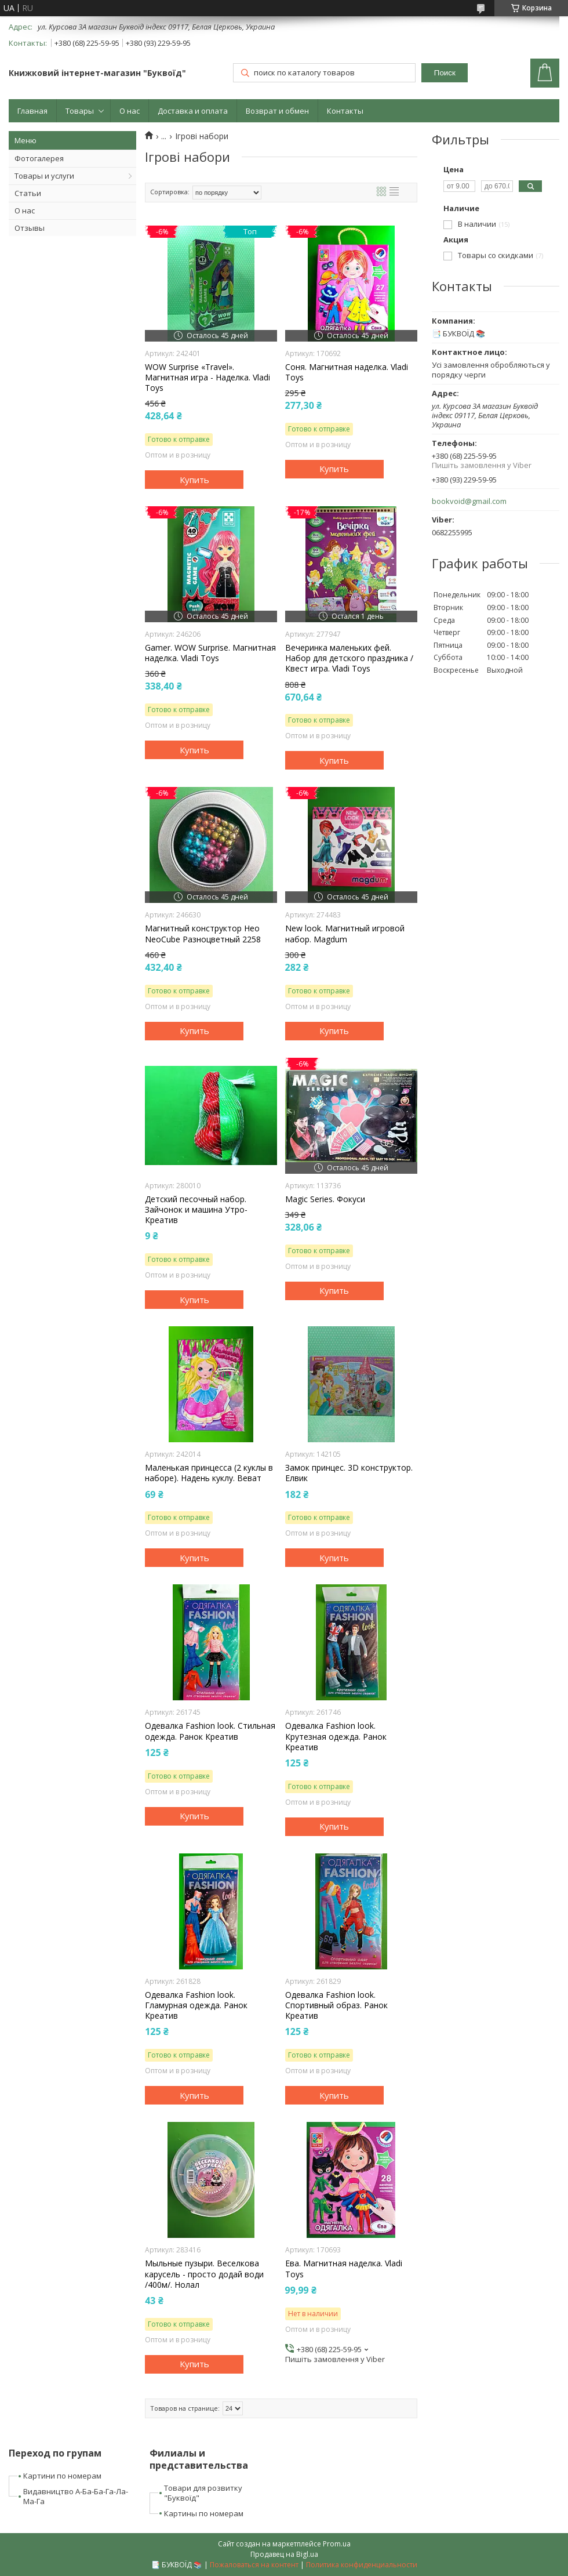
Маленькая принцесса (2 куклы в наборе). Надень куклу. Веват (209, 1473)
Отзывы (29, 228)
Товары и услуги (44, 175)
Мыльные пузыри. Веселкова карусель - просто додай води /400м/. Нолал (204, 2274)
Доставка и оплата (193, 111)
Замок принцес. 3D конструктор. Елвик (349, 1473)
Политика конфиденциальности (361, 2565)
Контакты (345, 111)
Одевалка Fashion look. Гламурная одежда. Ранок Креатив (196, 2005)
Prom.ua (337, 2544)
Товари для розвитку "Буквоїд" (203, 2493)
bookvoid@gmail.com (469, 501)
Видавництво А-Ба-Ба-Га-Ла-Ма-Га (75, 2496)
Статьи (27, 193)
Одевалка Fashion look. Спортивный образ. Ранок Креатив (336, 2005)
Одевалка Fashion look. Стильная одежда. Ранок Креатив (210, 1731)
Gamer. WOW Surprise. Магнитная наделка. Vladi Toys (210, 653)
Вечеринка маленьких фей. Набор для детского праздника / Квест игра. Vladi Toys (349, 658)
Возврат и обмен (277, 111)
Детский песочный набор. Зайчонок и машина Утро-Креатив (196, 1209)
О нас (129, 111)
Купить (194, 479)
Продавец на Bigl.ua (284, 2554)
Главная (32, 111)
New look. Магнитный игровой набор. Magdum (345, 933)
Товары (79, 111)
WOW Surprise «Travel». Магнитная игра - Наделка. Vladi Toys (207, 377)
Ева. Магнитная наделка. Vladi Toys (343, 2268)
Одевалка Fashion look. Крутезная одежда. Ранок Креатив (336, 1736)
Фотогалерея (39, 158)
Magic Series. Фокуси (325, 1199)
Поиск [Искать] (445, 72)
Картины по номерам (203, 2513)
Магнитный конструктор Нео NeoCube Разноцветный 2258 (203, 933)
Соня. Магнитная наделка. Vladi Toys (346, 372)
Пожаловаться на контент (254, 2565)
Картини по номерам (62, 2475)
